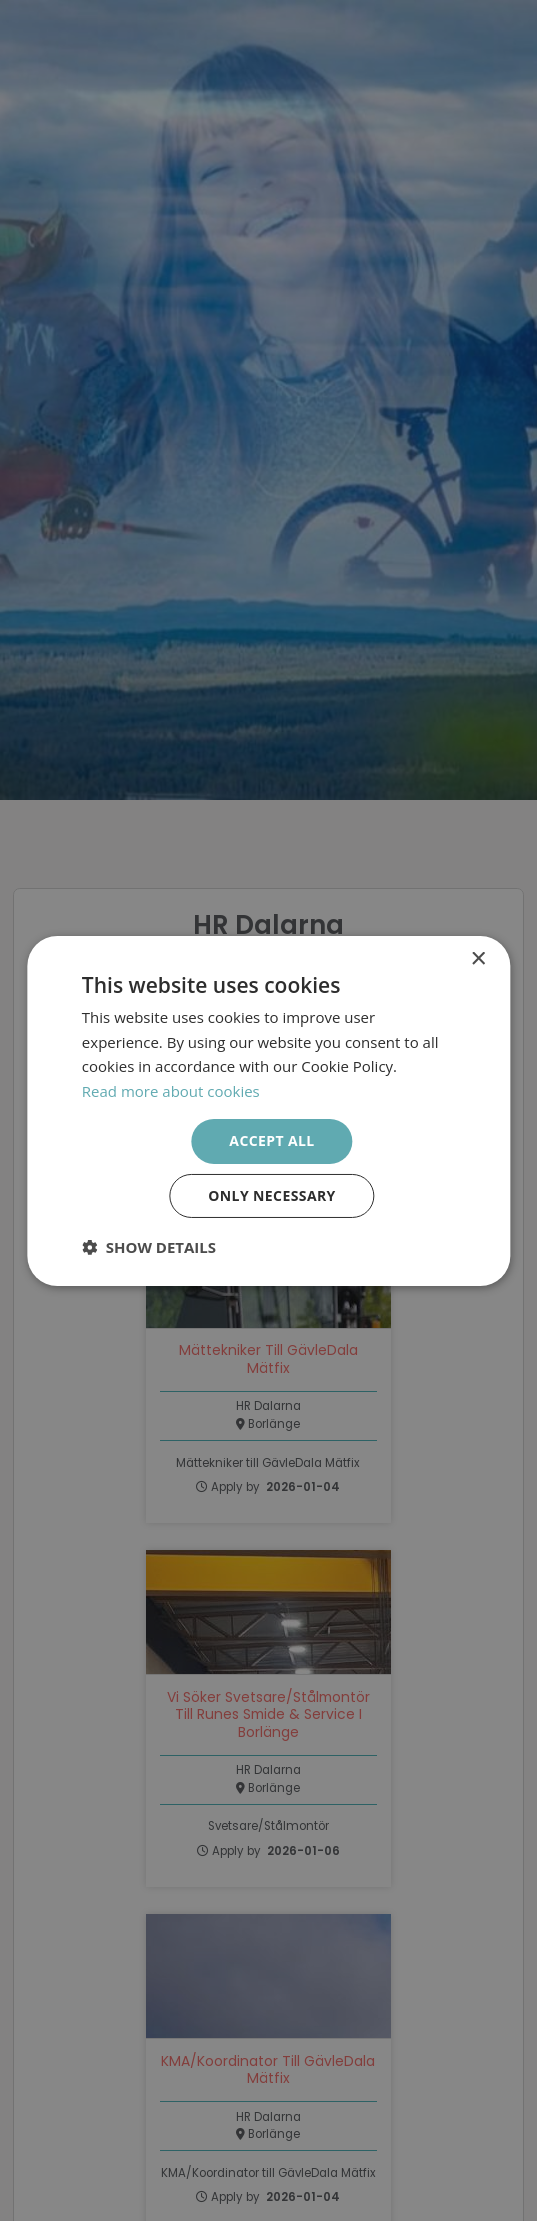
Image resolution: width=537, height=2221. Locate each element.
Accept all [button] (271, 1140)
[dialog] (268, 1110)
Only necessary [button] (271, 1195)
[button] (149, 1247)
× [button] (477, 958)
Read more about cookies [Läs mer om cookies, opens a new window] (171, 1091)
